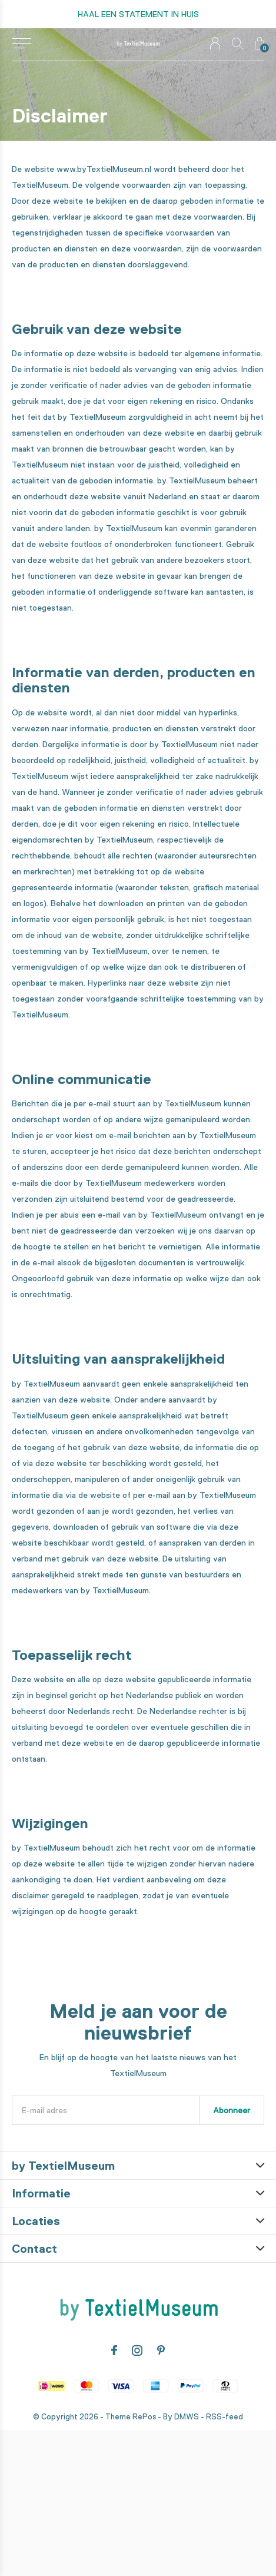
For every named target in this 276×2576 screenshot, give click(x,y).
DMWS (186, 2416)
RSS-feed (224, 2416)
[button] (21, 43)
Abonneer (231, 2110)
